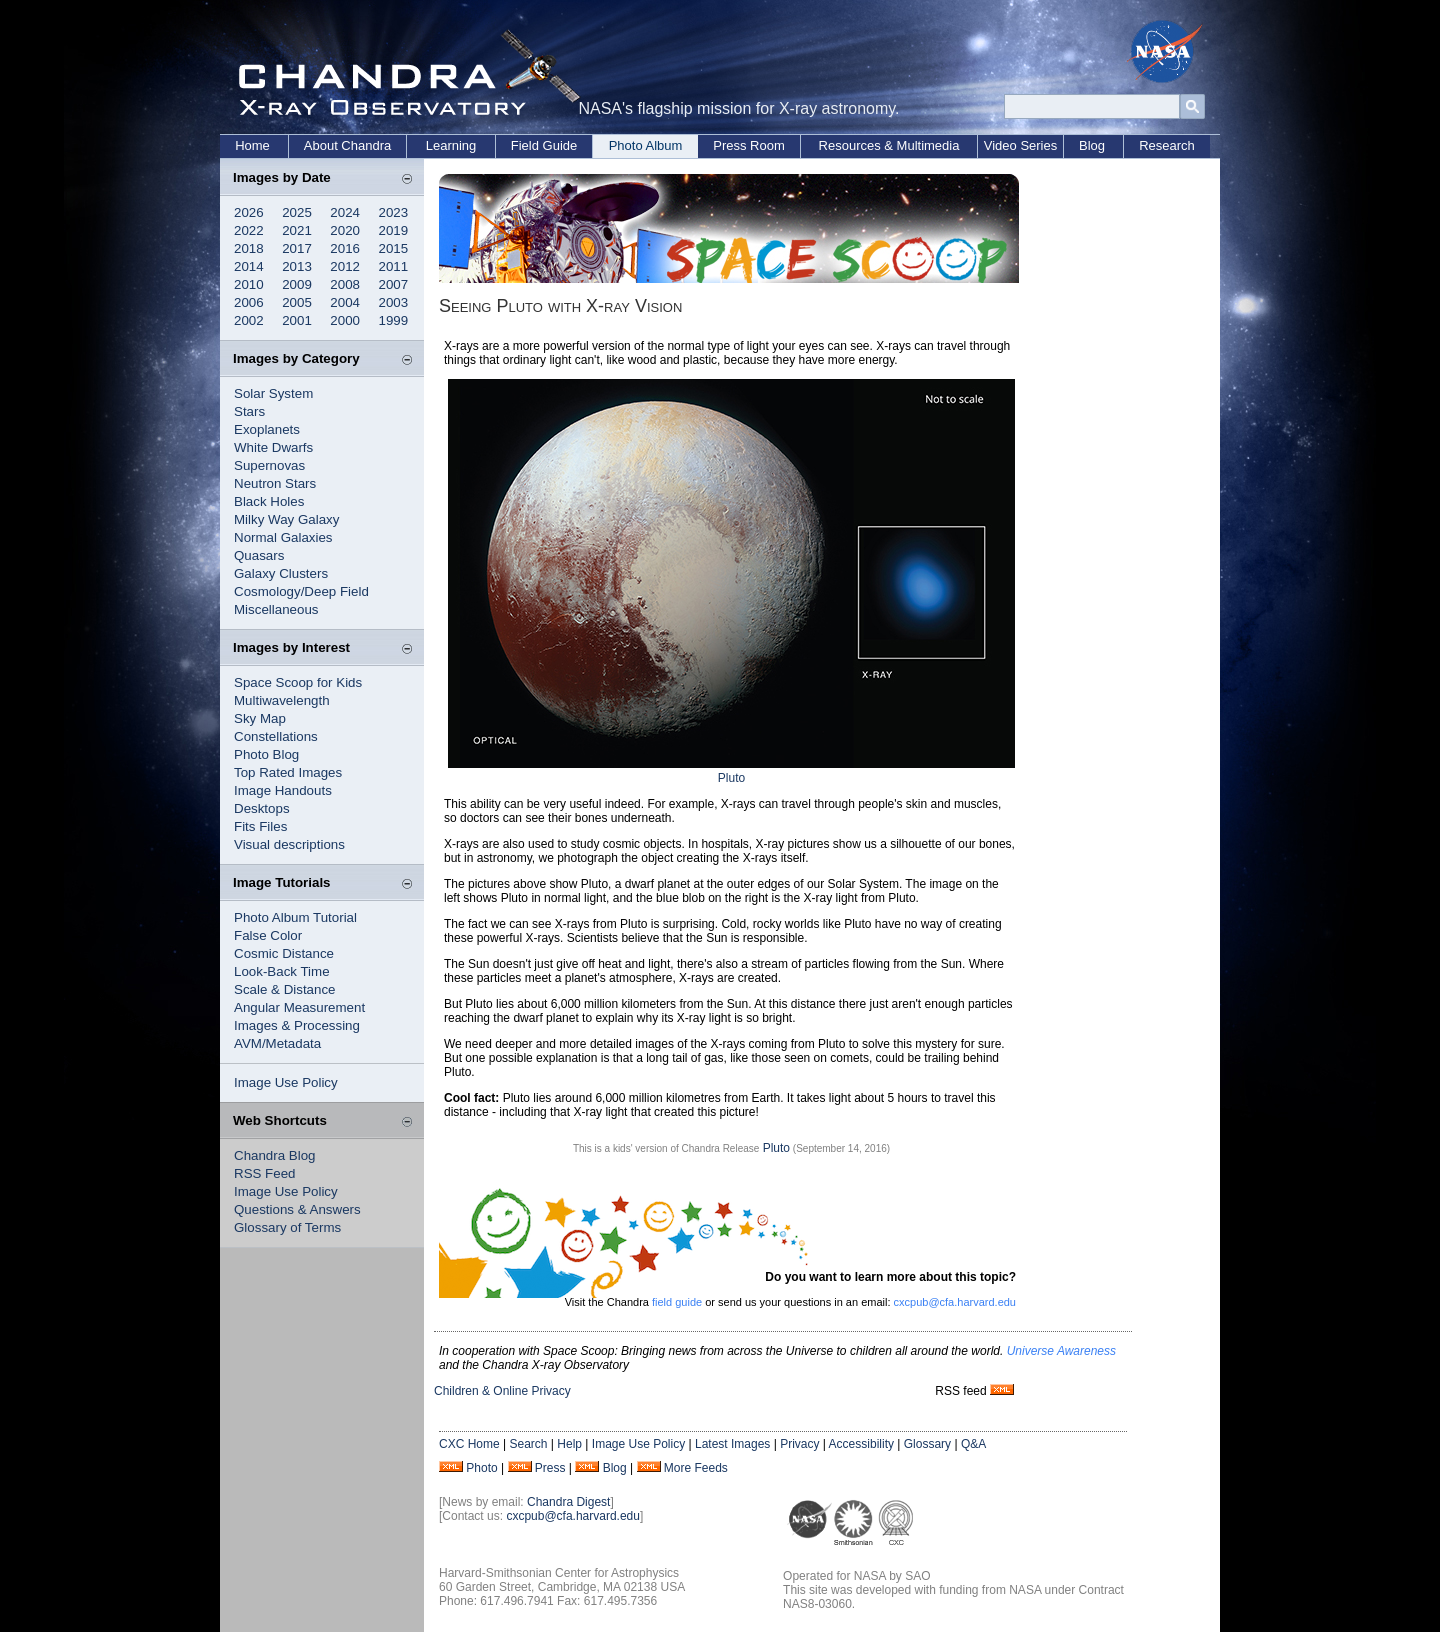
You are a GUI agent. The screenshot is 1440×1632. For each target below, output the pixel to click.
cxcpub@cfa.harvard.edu (955, 1302)
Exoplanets (267, 429)
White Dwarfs (273, 447)
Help (569, 1444)
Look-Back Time (282, 971)
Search (528, 1444)
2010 (249, 284)
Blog (1092, 145)
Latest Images (732, 1444)
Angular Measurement (299, 1007)
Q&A (973, 1444)
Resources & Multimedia (889, 145)
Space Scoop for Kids (298, 682)
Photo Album (646, 145)
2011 (394, 266)
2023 (394, 212)
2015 (394, 248)
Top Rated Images (288, 772)
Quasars (259, 555)
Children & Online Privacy (502, 1391)
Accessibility (861, 1444)
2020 (345, 230)
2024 (345, 212)
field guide (677, 1302)
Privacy (799, 1444)
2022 (249, 230)
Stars (249, 411)
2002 (249, 320)
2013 (297, 266)
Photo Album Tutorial (295, 917)
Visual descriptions (289, 844)
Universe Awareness (1061, 1351)
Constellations (276, 736)
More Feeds (696, 1468)
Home (252, 145)
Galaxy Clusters (281, 573)
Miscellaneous (276, 609)
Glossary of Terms (287, 1227)
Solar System (273, 393)
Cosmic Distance (284, 953)
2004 (345, 302)
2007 (394, 284)
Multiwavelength (282, 700)
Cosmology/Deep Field (301, 591)
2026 (249, 212)
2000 (345, 320)
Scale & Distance (285, 989)
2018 (249, 248)
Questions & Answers (297, 1209)
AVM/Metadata (277, 1043)
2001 (297, 320)
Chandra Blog (275, 1155)
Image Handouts (283, 790)
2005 (297, 302)
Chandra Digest (568, 1502)
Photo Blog (266, 754)
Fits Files (260, 826)
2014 (249, 266)
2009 (297, 284)
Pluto (731, 778)
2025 (297, 212)
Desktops (262, 808)
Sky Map (260, 718)
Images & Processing (297, 1025)
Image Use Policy (286, 1082)
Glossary (927, 1444)
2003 (394, 302)
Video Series (1020, 145)
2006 (249, 302)
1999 (394, 320)
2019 (394, 230)
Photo (481, 1468)
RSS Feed (265, 1173)
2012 (345, 266)
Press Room (749, 145)
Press (550, 1468)
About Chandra (347, 145)
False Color (268, 935)
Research (1167, 145)
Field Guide (544, 145)
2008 (345, 284)
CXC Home (469, 1444)
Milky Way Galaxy (286, 519)
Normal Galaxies (283, 537)
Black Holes (269, 501)
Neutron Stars (275, 483)
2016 (345, 248)
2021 (297, 230)
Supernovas (269, 465)
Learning (451, 145)
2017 (297, 248)
